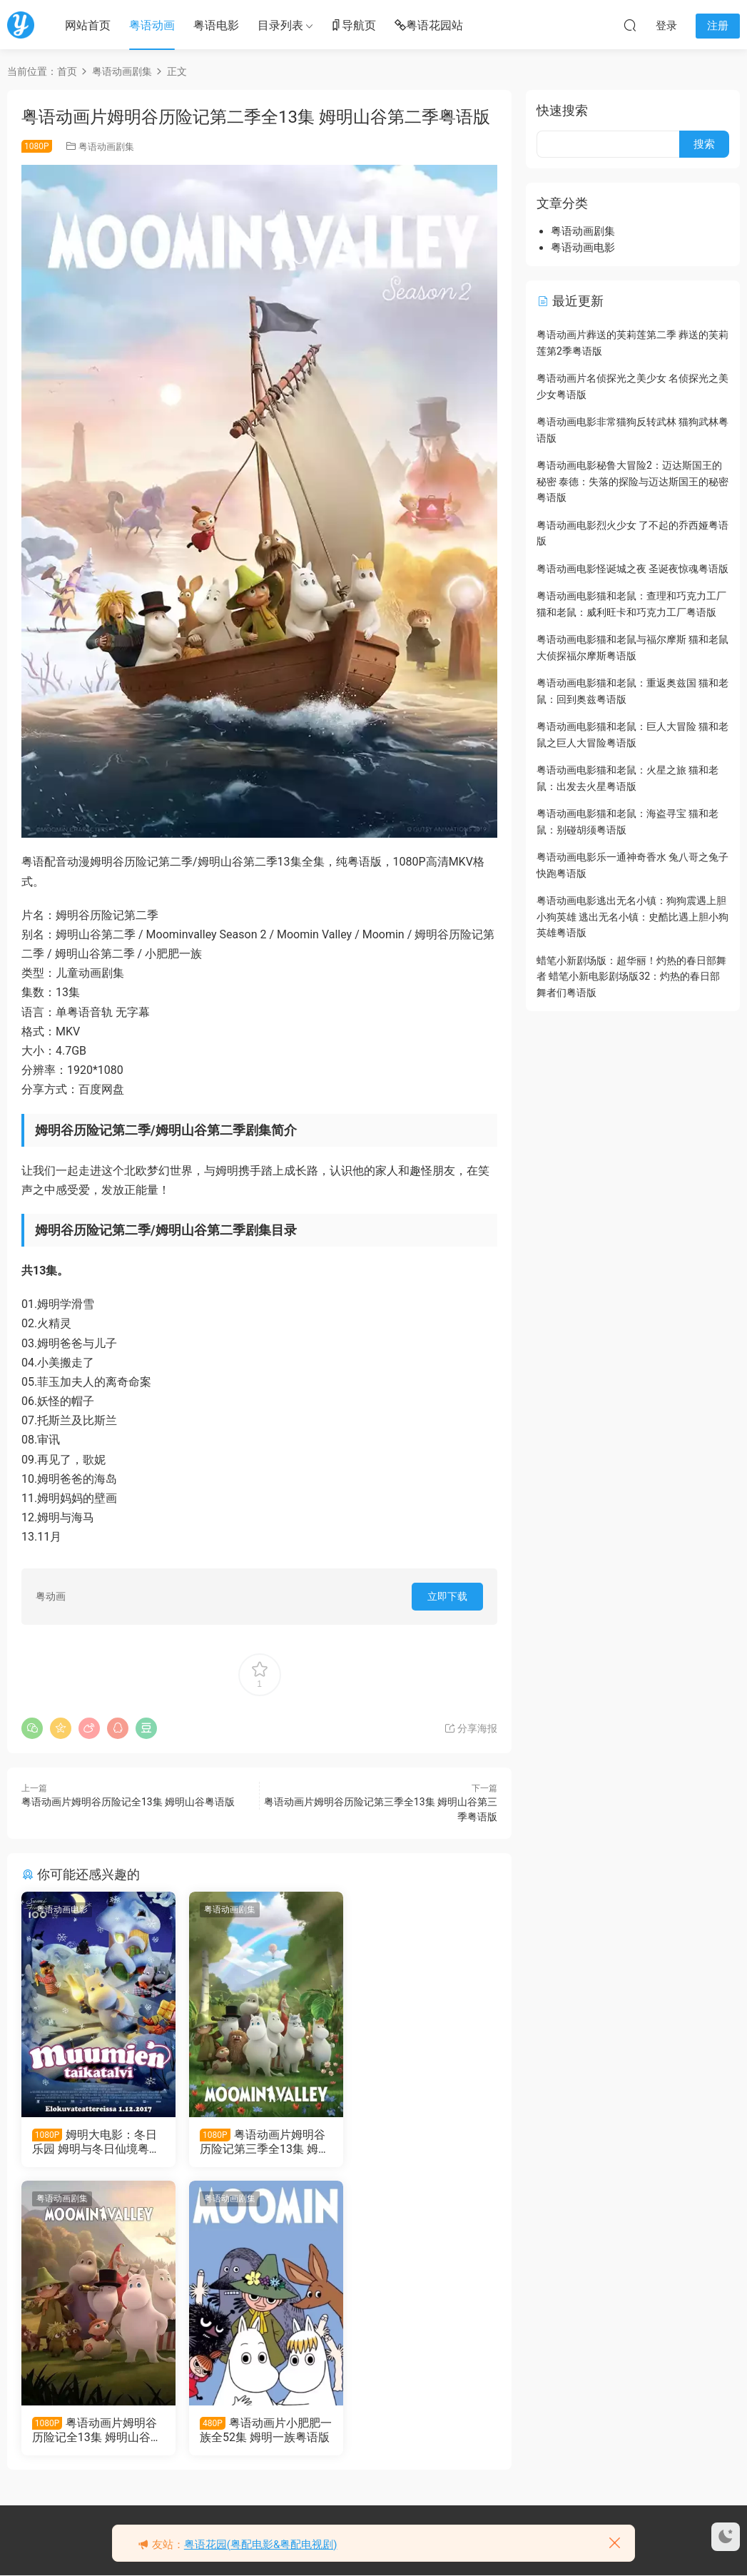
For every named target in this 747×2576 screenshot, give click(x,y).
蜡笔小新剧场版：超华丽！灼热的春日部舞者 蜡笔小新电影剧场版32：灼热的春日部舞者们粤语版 (631, 976)
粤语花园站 (429, 26)
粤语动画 (152, 25)
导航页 (353, 26)
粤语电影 (216, 25)
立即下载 (447, 1596)
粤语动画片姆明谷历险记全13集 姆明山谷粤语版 (128, 1801)
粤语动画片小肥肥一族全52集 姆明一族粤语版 (92, 2431)
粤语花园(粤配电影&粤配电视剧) (260, 2544)
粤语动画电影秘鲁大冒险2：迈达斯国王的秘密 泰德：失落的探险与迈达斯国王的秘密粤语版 (632, 481)
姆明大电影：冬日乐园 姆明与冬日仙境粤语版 (95, 2142)
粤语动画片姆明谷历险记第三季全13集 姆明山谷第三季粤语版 (258, 2142)
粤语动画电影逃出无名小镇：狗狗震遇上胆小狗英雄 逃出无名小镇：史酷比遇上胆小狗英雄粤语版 (632, 916)
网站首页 (88, 25)
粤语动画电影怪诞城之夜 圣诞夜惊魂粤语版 (632, 568)
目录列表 (280, 25)
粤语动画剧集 (106, 146)
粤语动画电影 (62, 1910)
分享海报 (470, 1728)
